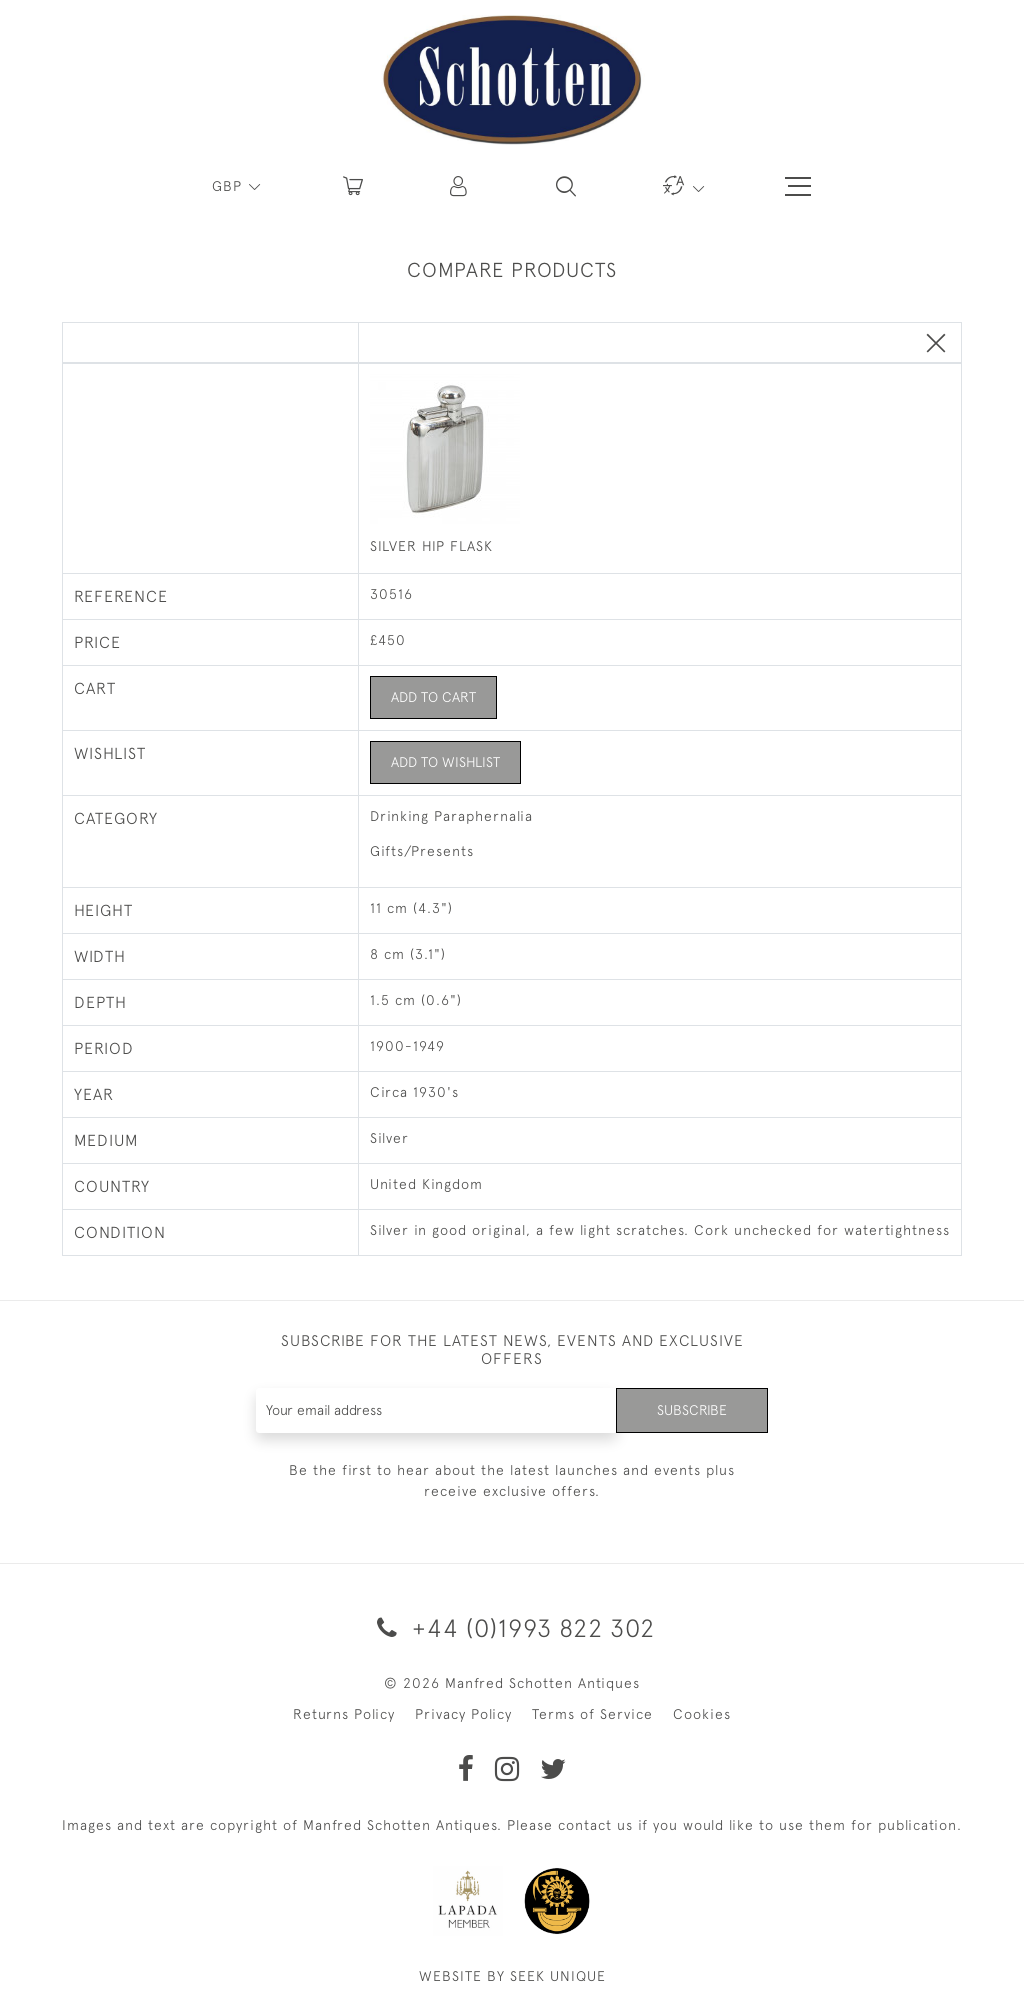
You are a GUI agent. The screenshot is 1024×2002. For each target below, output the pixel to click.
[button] (460, 186)
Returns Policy (344, 1714)
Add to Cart (433, 697)
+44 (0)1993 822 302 (512, 1627)
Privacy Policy (463, 1714)
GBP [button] (229, 186)
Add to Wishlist (445, 762)
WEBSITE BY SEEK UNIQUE (512, 1976)
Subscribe (692, 1410)
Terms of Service (592, 1714)
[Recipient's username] (437, 1410)
